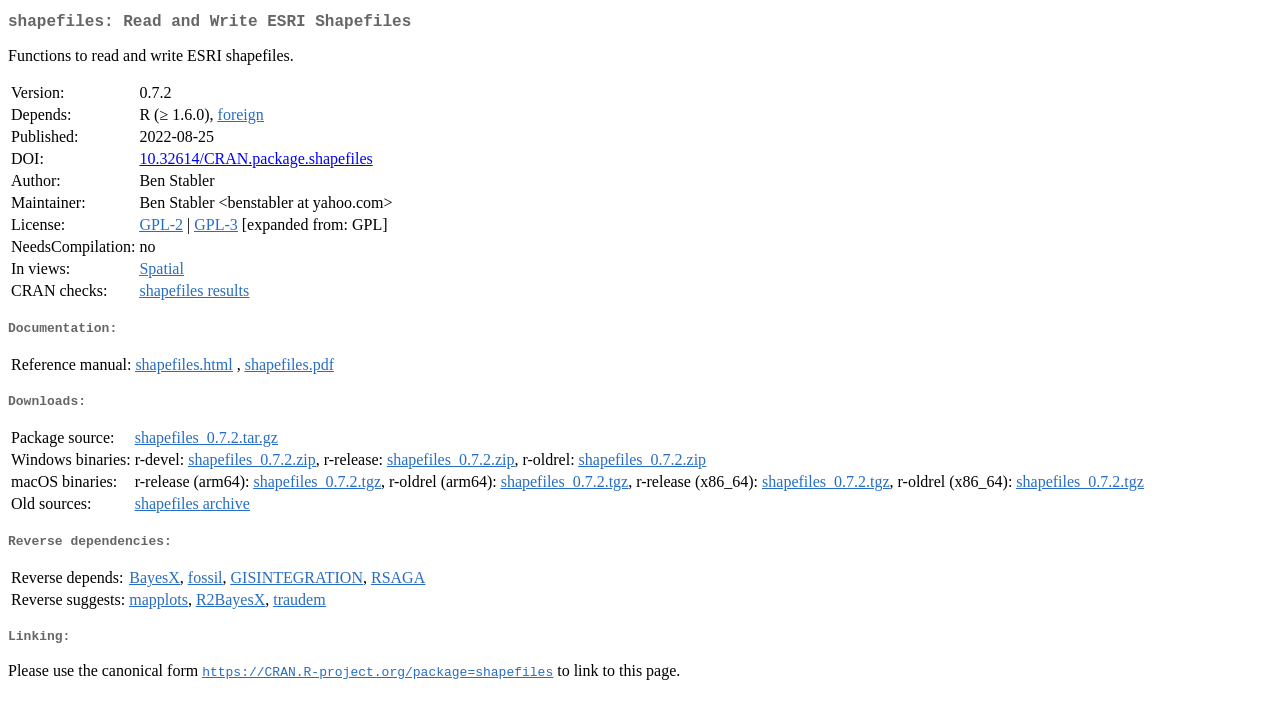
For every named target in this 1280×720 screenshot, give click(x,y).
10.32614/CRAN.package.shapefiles (255, 162)
